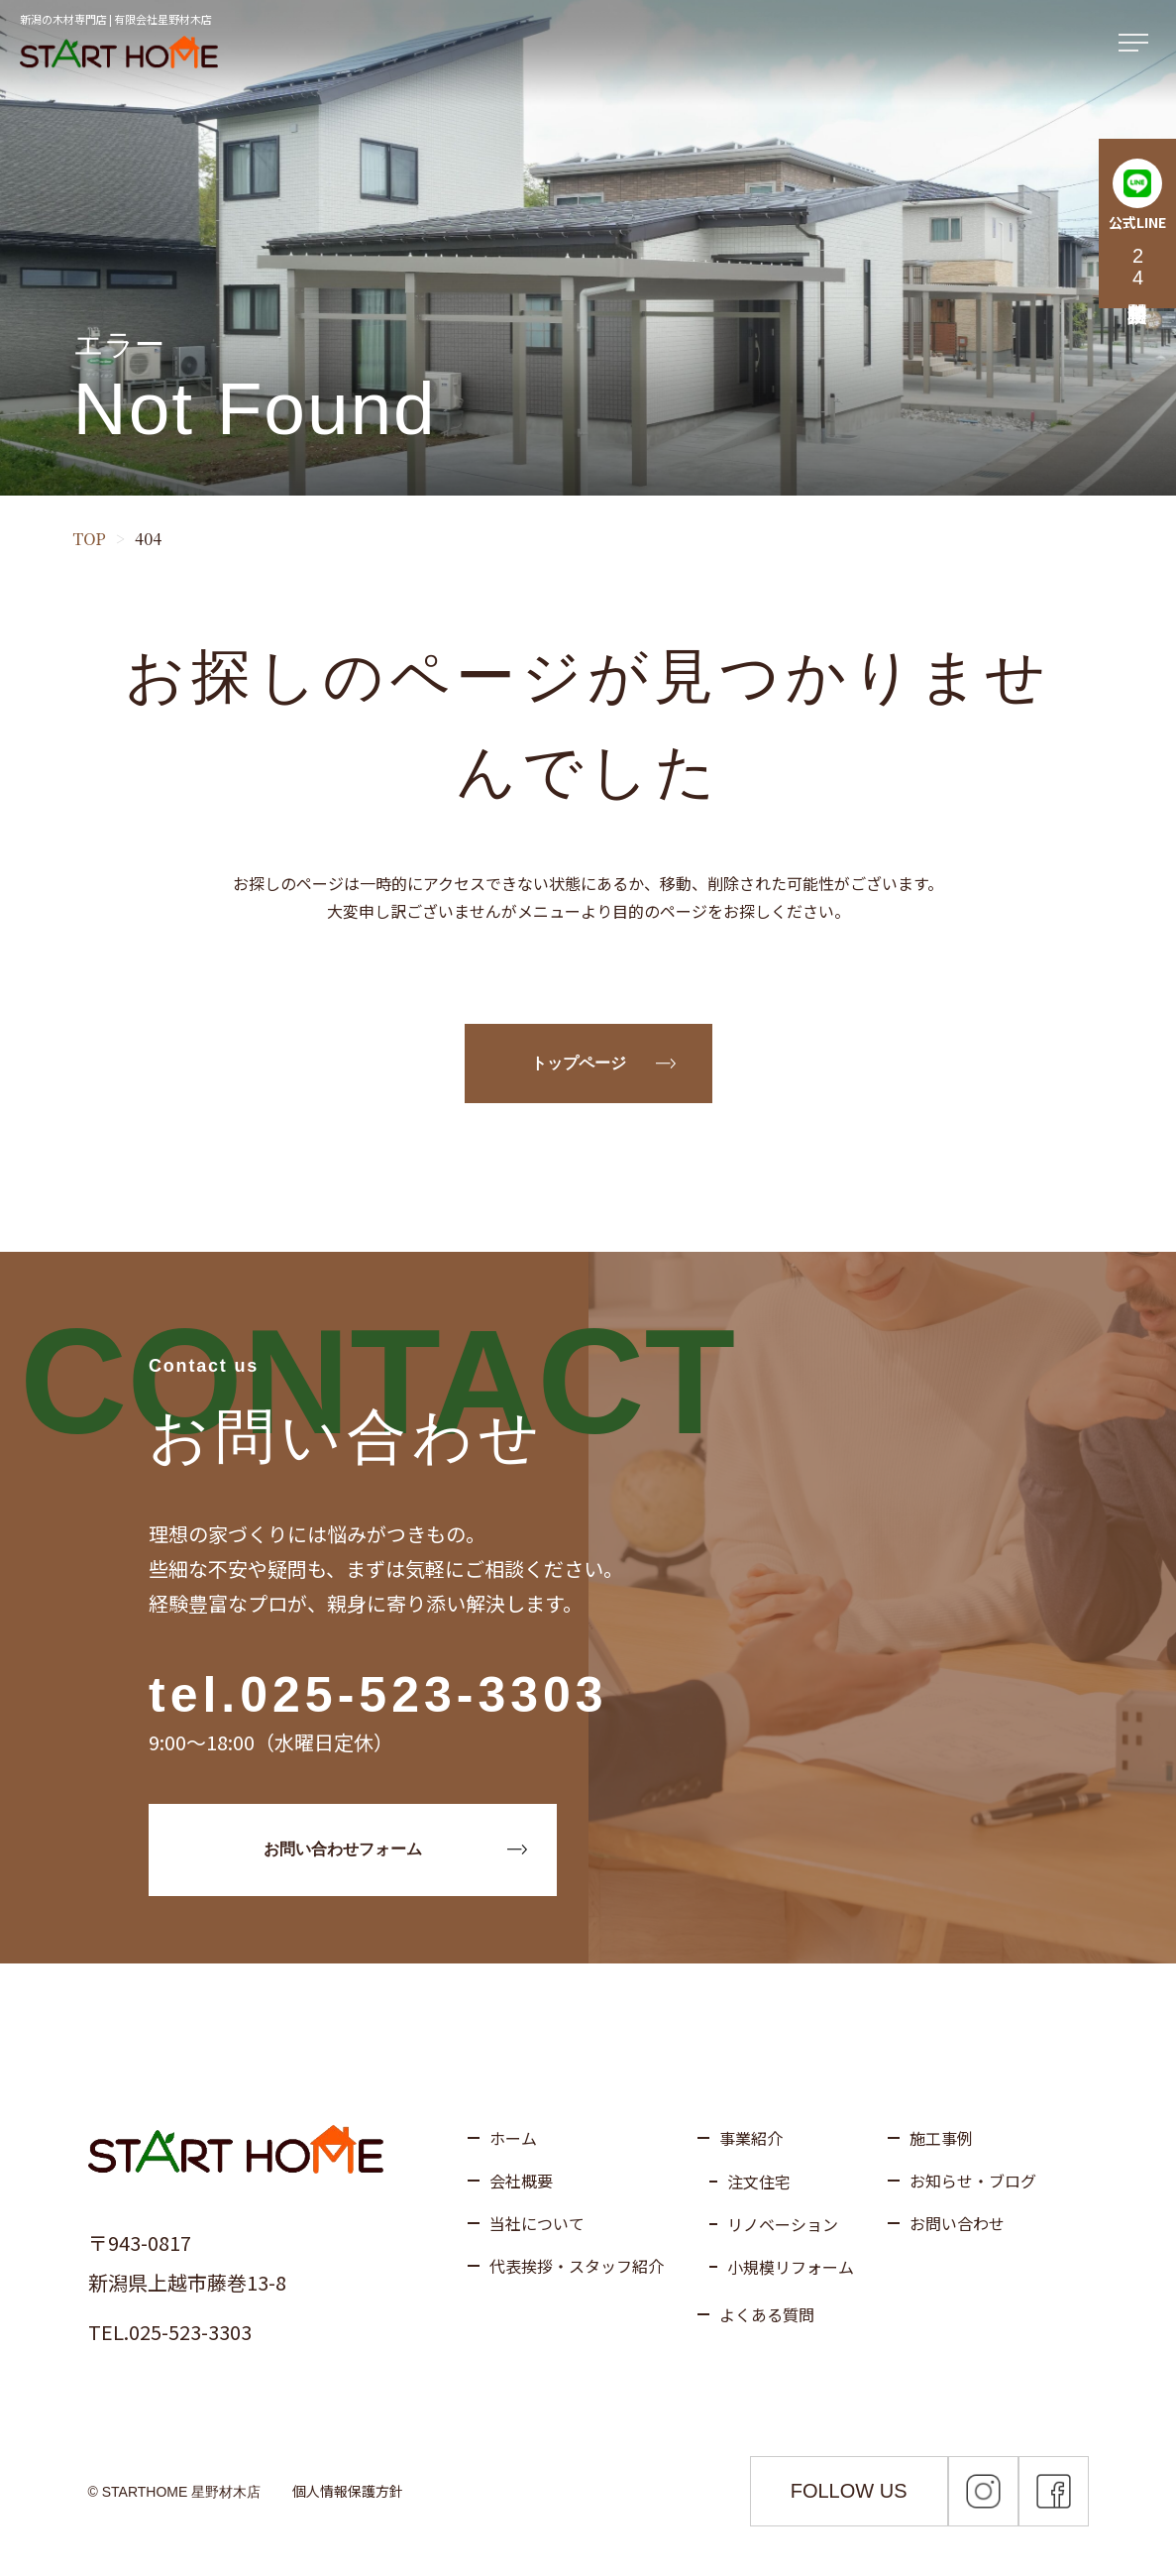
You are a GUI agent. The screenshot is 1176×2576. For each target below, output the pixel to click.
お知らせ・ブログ (972, 2180)
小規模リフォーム (790, 2267)
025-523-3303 (423, 1695)
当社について (537, 2223)
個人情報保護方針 (347, 2491)
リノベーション (782, 2224)
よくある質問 (766, 2314)
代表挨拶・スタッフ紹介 (576, 2266)
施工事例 (941, 2138)
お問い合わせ (957, 2223)
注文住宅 (759, 2181)
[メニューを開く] (1137, 43)
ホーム (513, 2138)
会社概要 (521, 2180)
